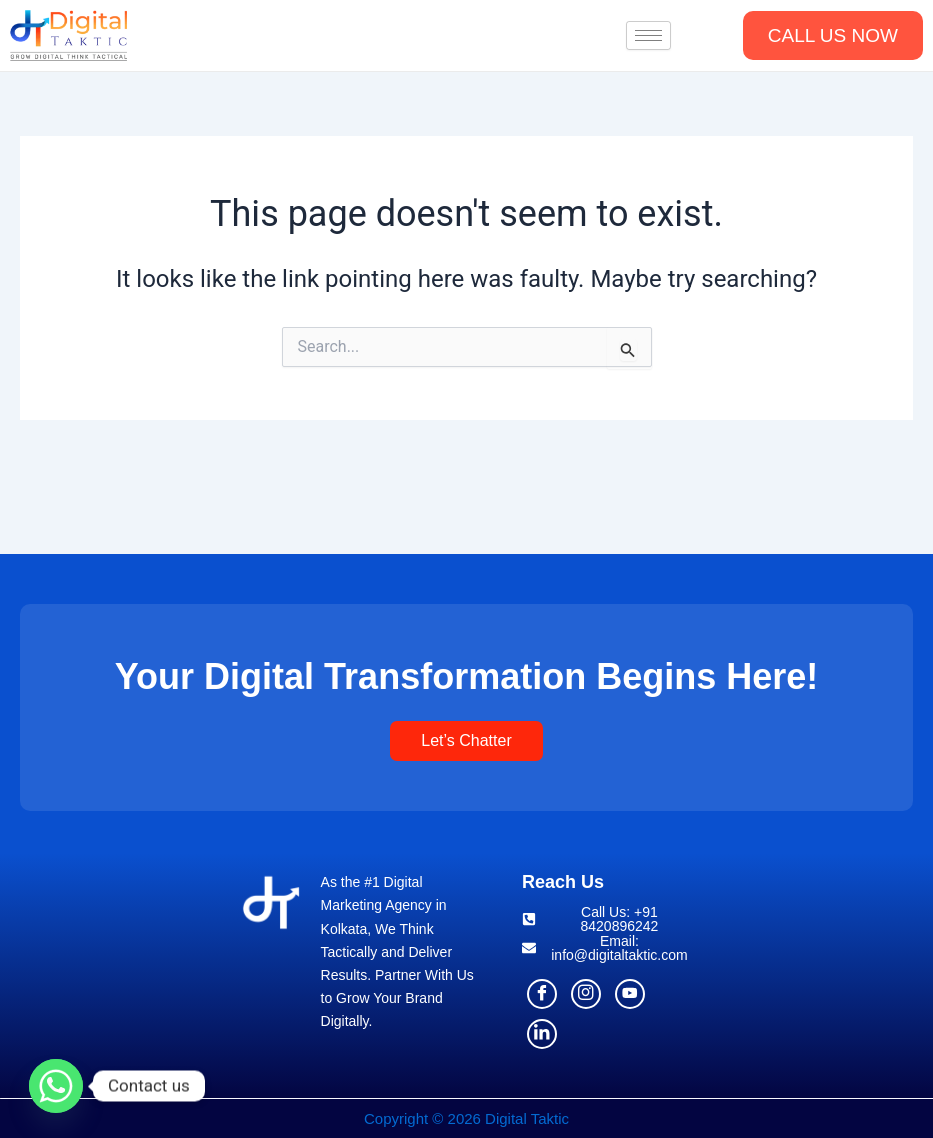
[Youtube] (630, 994)
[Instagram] (586, 994)
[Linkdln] (542, 1034)
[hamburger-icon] (648, 35)
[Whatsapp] (56, 1086)
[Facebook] (542, 994)
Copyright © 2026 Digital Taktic (466, 1118)
